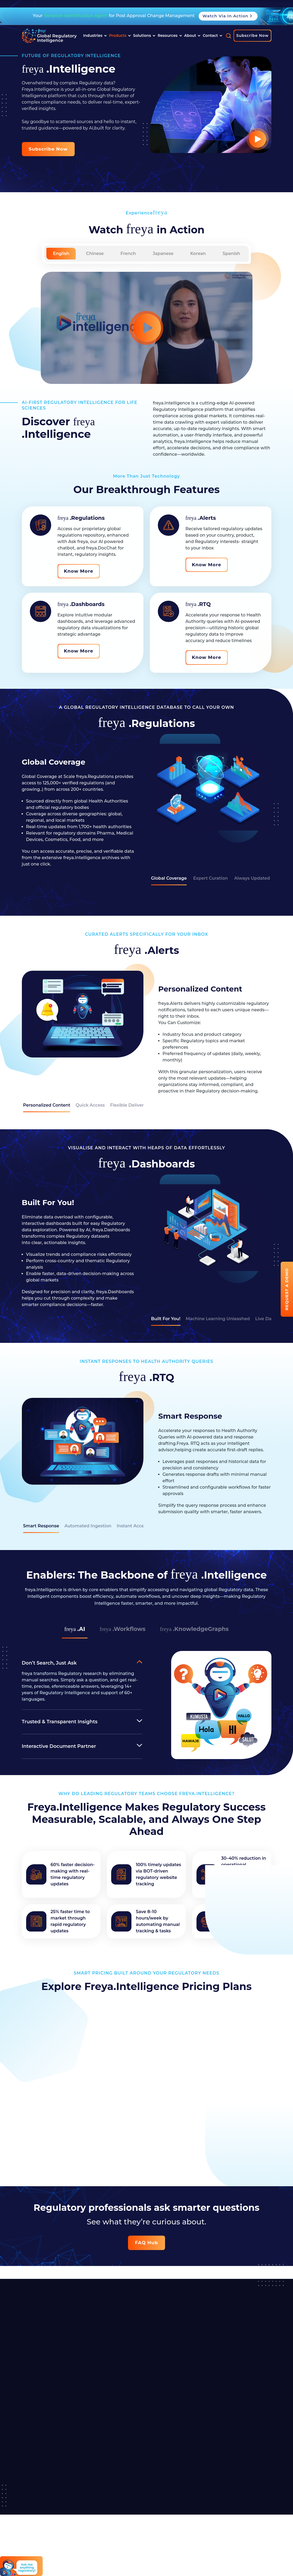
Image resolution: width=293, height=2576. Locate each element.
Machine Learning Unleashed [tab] (218, 1318)
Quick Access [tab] (90, 1105)
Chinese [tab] (95, 253)
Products (120, 35)
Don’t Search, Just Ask (49, 1663)
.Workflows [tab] (122, 1629)
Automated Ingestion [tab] (88, 1525)
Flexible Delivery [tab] (128, 1105)
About (192, 35)
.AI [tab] (72, 1629)
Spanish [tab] (231, 253)
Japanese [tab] (163, 253)
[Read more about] (49, 36)
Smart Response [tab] (41, 1525)
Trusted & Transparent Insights (60, 1722)
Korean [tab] (198, 253)
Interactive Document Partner (59, 1746)
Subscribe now (48, 149)
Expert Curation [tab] (210, 878)
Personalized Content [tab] (46, 1105)
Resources (170, 35)
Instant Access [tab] (132, 1525)
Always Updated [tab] (252, 878)
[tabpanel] (146, 802)
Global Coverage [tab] (169, 878)
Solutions (144, 35)
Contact (212, 35)
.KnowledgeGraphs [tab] (196, 1629)
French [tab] (128, 253)
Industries (95, 35)
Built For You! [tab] (165, 1318)
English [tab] (61, 253)
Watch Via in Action (228, 15)
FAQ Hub (146, 2242)
